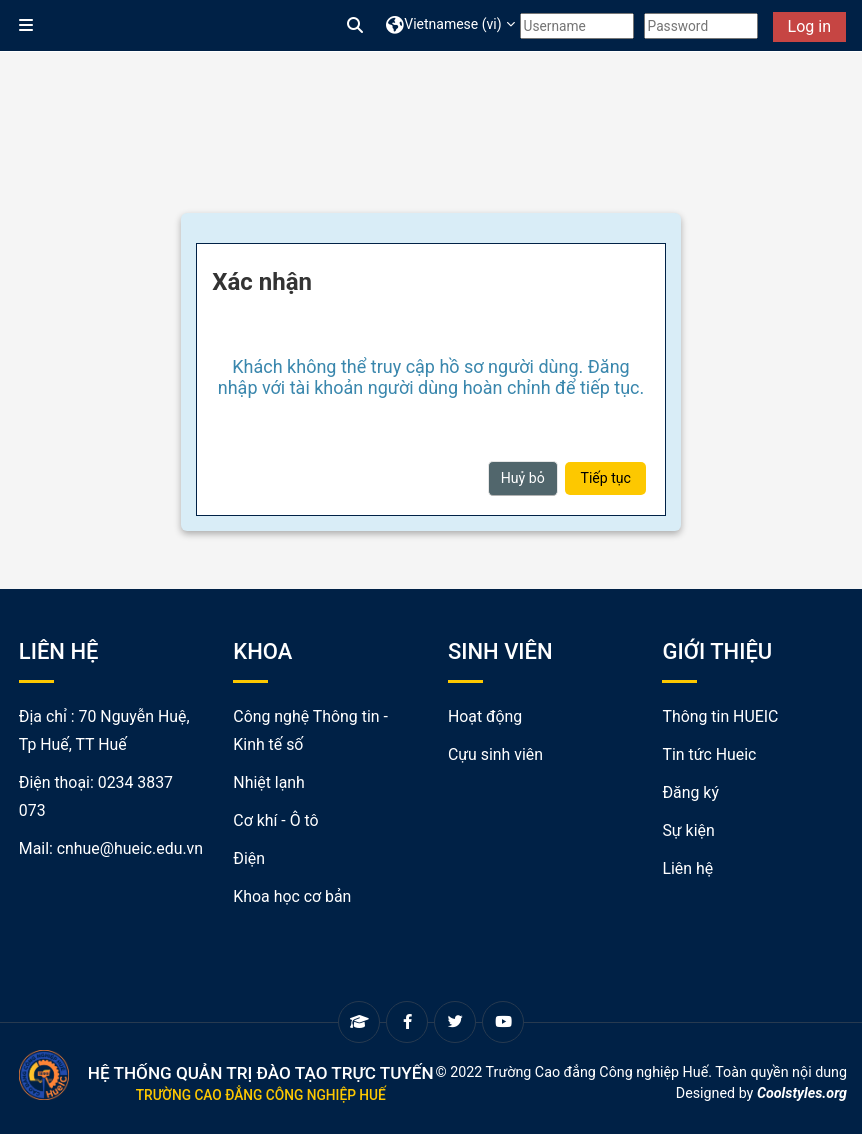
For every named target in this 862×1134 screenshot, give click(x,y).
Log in (809, 26)
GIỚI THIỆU (717, 651)
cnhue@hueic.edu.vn (130, 848)
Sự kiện (688, 830)
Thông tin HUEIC (720, 716)
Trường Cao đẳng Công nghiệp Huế (261, 1095)
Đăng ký (690, 792)
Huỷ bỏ (523, 478)
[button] (356, 26)
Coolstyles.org (802, 1093)
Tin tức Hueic (709, 754)
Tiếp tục (605, 478)
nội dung (819, 1072)
